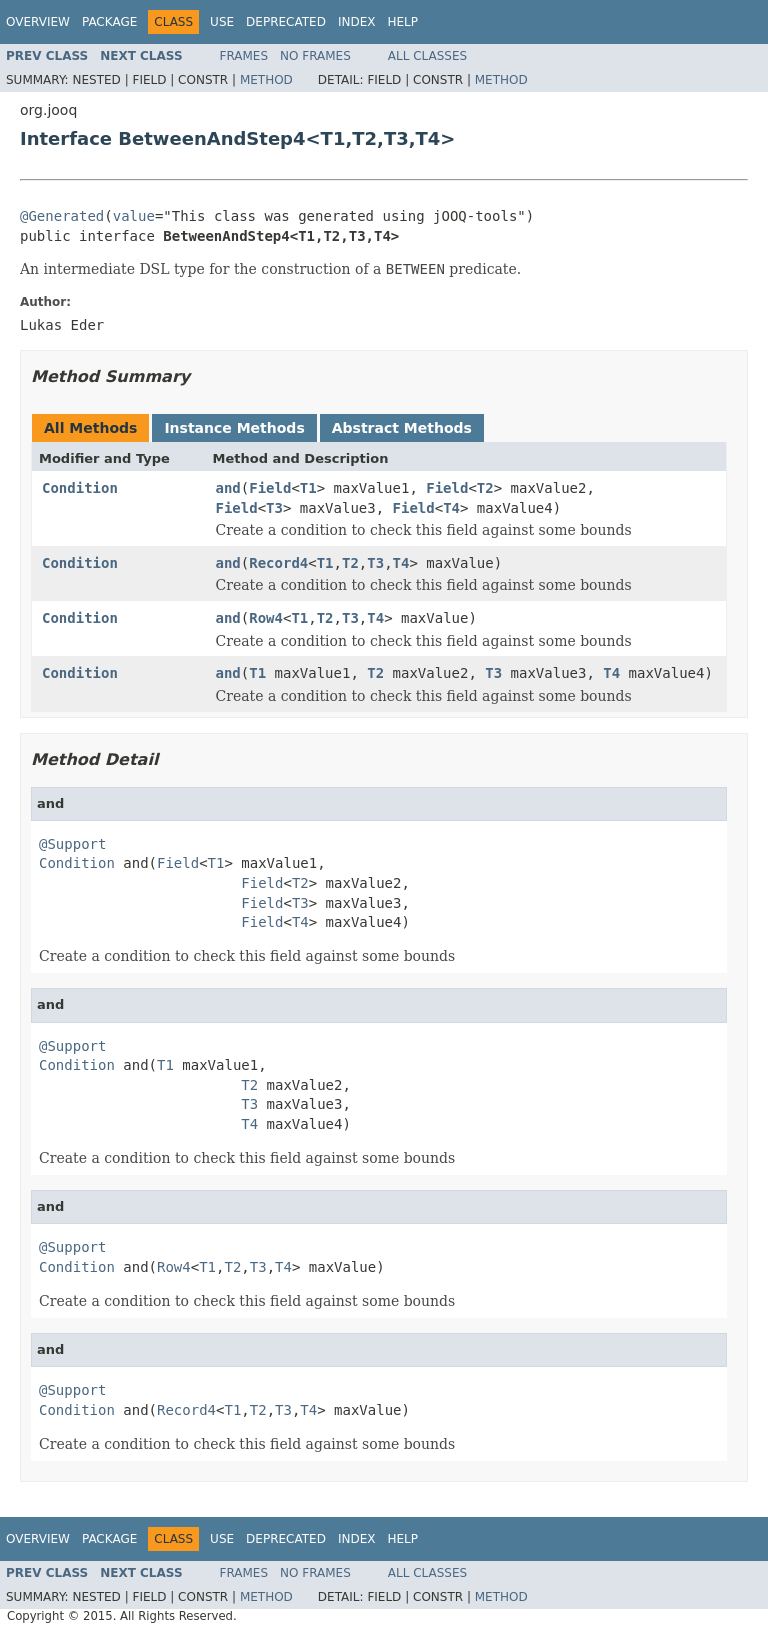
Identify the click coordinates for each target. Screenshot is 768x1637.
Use (222, 22)
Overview (38, 22)
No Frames (315, 56)
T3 (274, 508)
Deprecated (286, 22)
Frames (244, 56)
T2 (485, 488)
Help (402, 22)
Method (266, 80)
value (134, 216)
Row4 (266, 618)
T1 (308, 488)
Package (109, 22)
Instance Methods (234, 428)
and (228, 488)
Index (357, 22)
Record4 (278, 563)
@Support (72, 844)
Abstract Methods (402, 428)
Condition (80, 488)
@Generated (62, 216)
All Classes (427, 56)
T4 (451, 508)
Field (270, 488)
